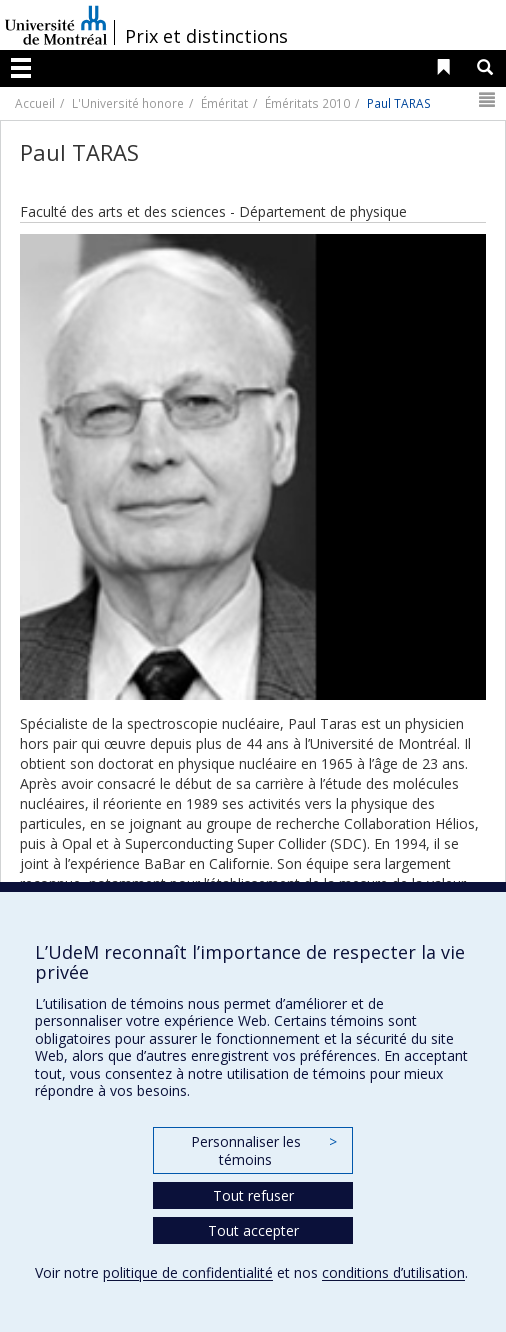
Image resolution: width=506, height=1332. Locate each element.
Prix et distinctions (206, 36)
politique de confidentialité (188, 1272)
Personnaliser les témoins (264, 1150)
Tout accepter (253, 1230)
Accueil (35, 103)
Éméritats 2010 (307, 103)
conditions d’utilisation (393, 1272)
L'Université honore (128, 103)
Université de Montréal (56, 25)
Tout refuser (253, 1195)
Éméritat (224, 103)
